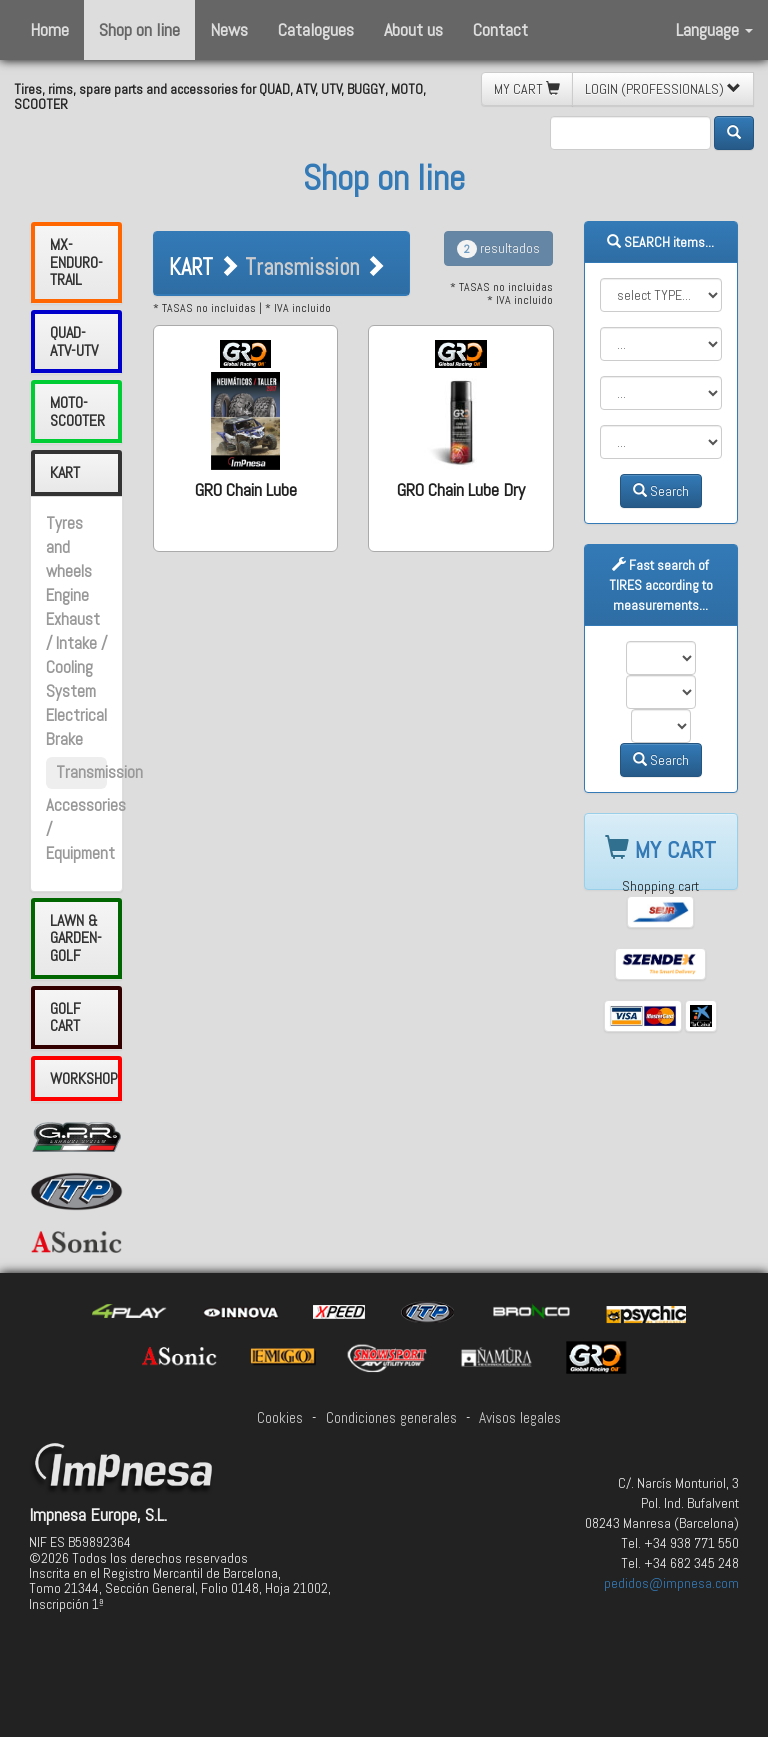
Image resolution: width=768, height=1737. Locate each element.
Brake (64, 739)
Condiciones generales (391, 1418)
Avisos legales (520, 1418)
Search (661, 491)
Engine (67, 595)
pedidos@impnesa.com (671, 1583)
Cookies (280, 1418)
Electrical (76, 715)
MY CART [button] (527, 89)
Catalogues (316, 29)
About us (413, 29)
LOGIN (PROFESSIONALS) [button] (663, 89)
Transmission (99, 772)
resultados (498, 248)
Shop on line (139, 29)
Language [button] (714, 29)
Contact (500, 29)
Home (49, 29)
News (229, 29)
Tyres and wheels (69, 547)
